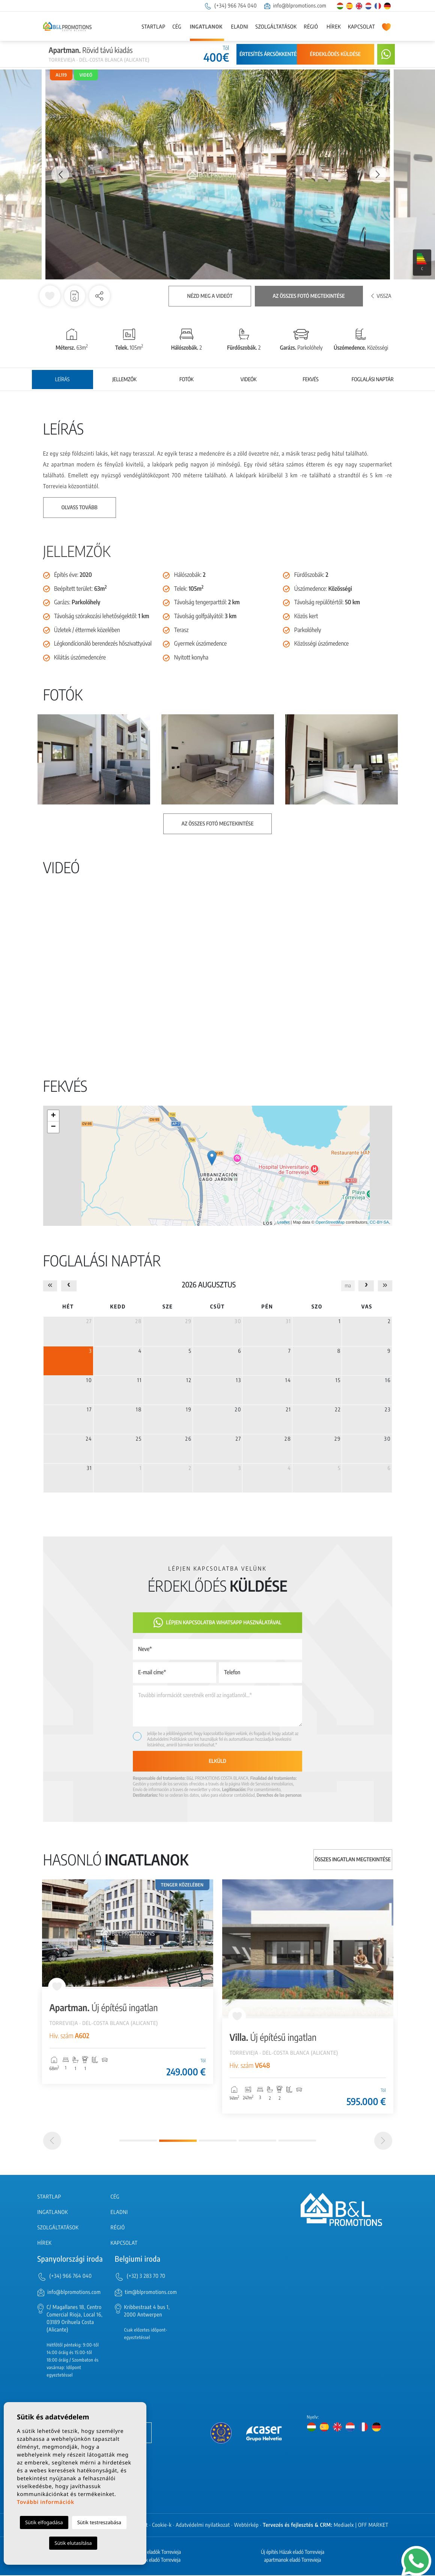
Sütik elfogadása (44, 2522)
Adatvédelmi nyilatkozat (203, 2526)
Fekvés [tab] (310, 379)
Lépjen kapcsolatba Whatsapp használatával (217, 1622)
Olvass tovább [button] (80, 507)
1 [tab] (138, 2141)
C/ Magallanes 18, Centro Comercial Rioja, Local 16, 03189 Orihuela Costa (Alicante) (74, 2319)
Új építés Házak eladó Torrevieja (292, 2553)
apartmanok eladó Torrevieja (292, 2561)
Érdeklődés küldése (335, 54)
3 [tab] (217, 2141)
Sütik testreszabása (99, 2522)
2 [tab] (178, 2141)
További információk (45, 2502)
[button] (99, 295)
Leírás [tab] (62, 379)
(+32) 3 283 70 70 (146, 2276)
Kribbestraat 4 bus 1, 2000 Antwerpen (147, 2312)
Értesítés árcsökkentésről (273, 54)
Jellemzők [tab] (124, 379)
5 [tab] (297, 2141)
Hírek (334, 27)
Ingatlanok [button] (206, 27)
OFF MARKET (373, 2526)
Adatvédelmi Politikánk (167, 1739)
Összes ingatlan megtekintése (353, 1859)
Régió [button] (311, 27)
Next (378, 174)
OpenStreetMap (330, 1222)
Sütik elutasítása (73, 2543)
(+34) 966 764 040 (230, 6)
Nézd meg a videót (209, 296)
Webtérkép (246, 2526)
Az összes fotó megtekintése (309, 296)
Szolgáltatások (276, 27)
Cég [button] (176, 27)
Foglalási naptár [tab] (373, 379)
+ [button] (53, 1115)
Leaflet (283, 1222)
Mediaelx (344, 2526)
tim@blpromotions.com (151, 2293)
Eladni (239, 27)
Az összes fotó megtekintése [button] (218, 824)
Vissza (381, 296)
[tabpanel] (127, 1981)
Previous (57, 174)
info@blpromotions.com (295, 6)
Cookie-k (162, 2526)
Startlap (153, 27)
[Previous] (52, 2141)
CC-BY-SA (379, 1222)
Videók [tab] (249, 379)
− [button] (53, 1127)
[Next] (383, 2141)
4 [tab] (257, 2141)
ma (348, 1286)
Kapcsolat (361, 27)
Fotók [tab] (186, 379)
